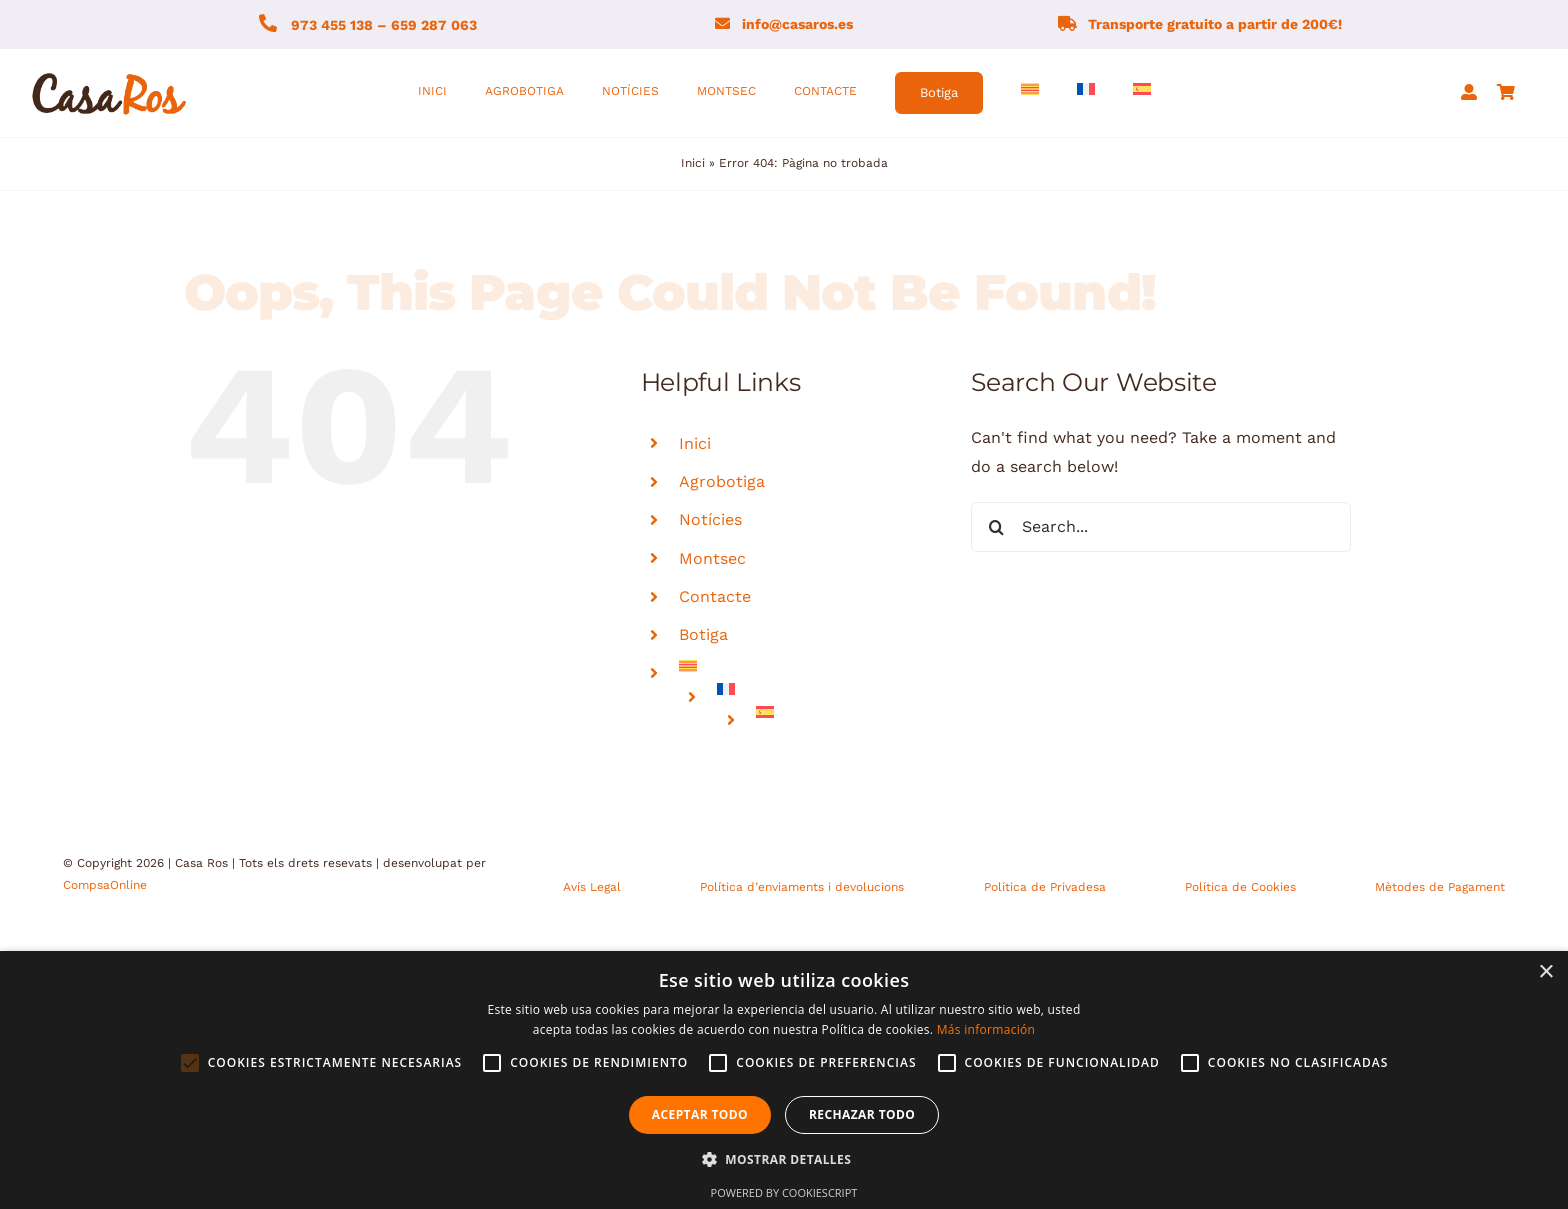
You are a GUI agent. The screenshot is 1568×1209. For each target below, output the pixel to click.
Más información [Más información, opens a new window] (986, 1029)
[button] (784, 1160)
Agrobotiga (722, 481)
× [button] (1545, 972)
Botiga (703, 634)
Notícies (710, 519)
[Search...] (1161, 527)
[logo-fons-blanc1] (110, 73)
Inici (693, 163)
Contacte (715, 596)
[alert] (784, 1080)
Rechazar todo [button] (862, 1114)
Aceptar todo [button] (700, 1114)
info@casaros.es (797, 24)
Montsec (712, 558)
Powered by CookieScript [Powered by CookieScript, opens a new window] (784, 1192)
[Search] (996, 527)
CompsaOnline (105, 885)
